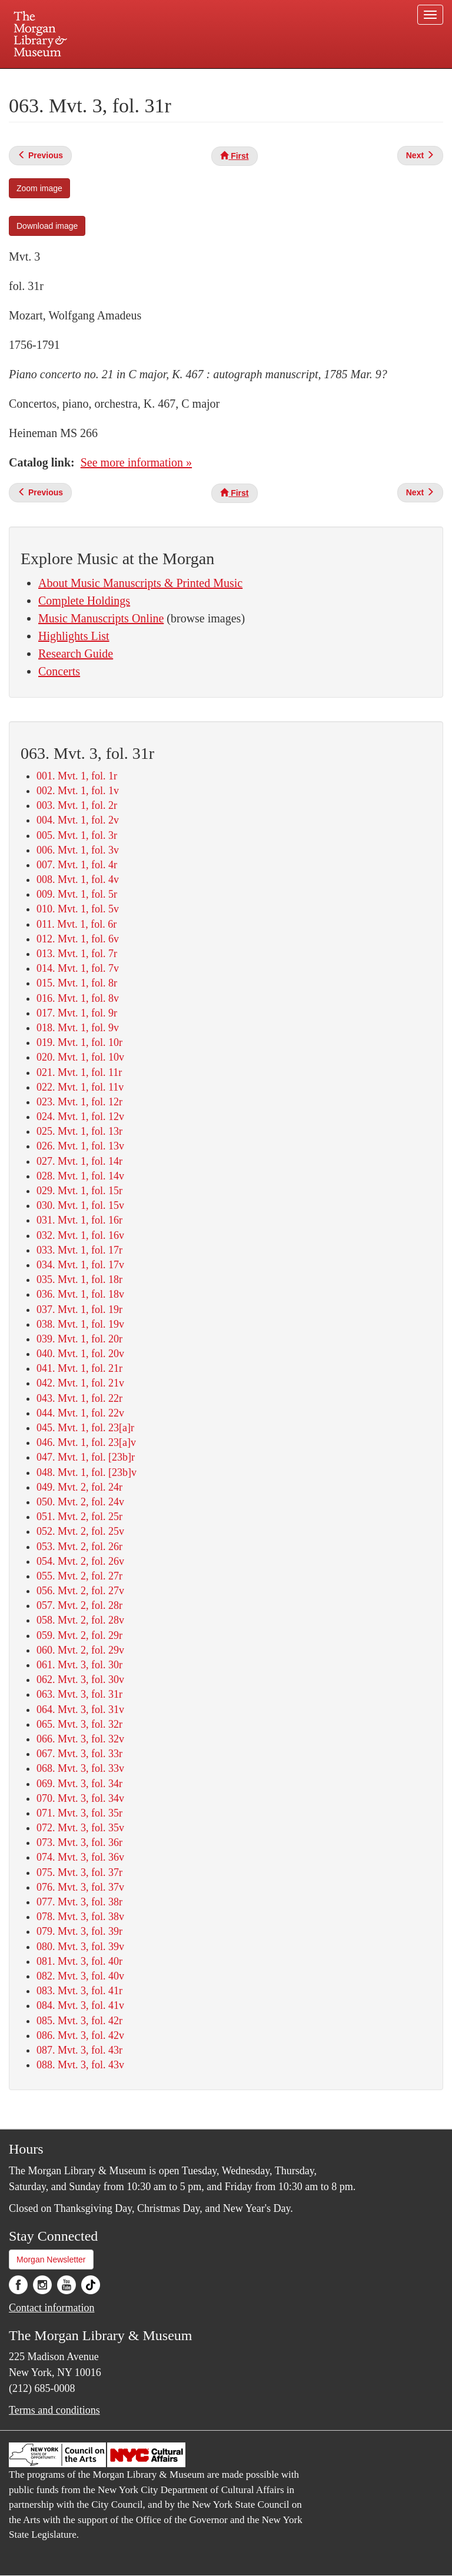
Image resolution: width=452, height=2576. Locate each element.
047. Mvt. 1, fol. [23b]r (85, 1457)
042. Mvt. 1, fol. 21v (80, 1383)
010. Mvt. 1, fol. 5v (77, 909)
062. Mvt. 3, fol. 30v (80, 1679)
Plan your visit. (86, 78)
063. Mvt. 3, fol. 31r (79, 1694)
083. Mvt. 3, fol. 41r (79, 1991)
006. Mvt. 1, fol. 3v (77, 850)
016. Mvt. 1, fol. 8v (77, 998)
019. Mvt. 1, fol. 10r (79, 1042)
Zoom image (39, 188)
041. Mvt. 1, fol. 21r (79, 1368)
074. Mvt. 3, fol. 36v (80, 1857)
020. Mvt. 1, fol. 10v (80, 1057)
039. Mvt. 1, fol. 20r (79, 1339)
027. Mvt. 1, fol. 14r (79, 1161)
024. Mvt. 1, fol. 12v (80, 1116)
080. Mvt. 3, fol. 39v (80, 1946)
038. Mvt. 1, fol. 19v (80, 1324)
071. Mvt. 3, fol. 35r (79, 1813)
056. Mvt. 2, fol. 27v (80, 1591)
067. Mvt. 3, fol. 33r (79, 1753)
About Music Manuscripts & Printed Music (140, 582)
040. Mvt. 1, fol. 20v (80, 1353)
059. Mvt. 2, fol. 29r (79, 1635)
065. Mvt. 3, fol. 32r (79, 1724)
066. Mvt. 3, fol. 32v (80, 1739)
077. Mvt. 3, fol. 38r (79, 1902)
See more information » (136, 462)
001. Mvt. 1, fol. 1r (76, 776)
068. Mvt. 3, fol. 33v (80, 1768)
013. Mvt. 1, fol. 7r (76, 953)
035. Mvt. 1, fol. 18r (79, 1279)
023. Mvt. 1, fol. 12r (79, 1102)
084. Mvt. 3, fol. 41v (80, 2005)
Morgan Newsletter (51, 2259)
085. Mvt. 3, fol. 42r (79, 2021)
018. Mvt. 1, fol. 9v (77, 1028)
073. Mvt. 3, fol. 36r (79, 1842)
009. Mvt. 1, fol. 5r (76, 894)
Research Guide (75, 653)
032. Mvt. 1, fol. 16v (80, 1235)
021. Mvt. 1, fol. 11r (79, 1072)
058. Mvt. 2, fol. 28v (80, 1620)
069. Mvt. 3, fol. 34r (79, 1783)
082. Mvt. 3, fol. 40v (80, 1976)
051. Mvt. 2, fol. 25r (79, 1516)
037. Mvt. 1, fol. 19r (79, 1309)
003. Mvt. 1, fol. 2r (76, 805)
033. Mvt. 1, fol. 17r (79, 1250)
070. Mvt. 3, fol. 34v (80, 1798)
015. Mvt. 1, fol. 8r (76, 983)
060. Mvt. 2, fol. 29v (80, 1650)
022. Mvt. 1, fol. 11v (80, 1087)
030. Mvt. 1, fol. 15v (80, 1205)
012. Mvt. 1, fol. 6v (77, 939)
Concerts (59, 671)
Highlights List (73, 635)
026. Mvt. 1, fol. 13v (80, 1146)
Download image (47, 226)
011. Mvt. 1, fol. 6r (76, 924)
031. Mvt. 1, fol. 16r (79, 1220)
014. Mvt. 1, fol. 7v (77, 968)
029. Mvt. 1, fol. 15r (79, 1191)
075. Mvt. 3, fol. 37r (79, 1872)
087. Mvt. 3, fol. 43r (79, 2050)
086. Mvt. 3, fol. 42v (80, 2035)
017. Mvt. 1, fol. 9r (76, 1013)
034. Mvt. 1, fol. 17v (80, 1265)
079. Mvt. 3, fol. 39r (79, 1931)
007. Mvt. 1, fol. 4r (76, 865)
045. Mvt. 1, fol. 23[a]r (85, 1428)
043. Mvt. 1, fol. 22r (79, 1398)
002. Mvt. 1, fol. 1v (77, 791)
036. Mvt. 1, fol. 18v (80, 1294)
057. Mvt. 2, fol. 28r (79, 1605)
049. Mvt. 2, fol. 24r (79, 1487)
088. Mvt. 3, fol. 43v (80, 2065)
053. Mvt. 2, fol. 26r (79, 1546)
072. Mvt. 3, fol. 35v (80, 1828)
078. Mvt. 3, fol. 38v (80, 1916)
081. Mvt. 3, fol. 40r (79, 1961)
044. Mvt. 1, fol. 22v (80, 1413)
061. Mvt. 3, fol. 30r (79, 1665)
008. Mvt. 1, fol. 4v (77, 879)
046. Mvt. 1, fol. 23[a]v (86, 1442)
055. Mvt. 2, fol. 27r (79, 1576)
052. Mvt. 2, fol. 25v (80, 1531)
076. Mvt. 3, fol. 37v (80, 1887)
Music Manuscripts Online (101, 618)
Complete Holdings (84, 600)
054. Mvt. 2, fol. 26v (80, 1561)
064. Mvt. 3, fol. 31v (80, 1709)
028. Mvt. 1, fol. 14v (80, 1176)
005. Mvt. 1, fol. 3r (76, 835)
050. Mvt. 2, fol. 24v (80, 1502)
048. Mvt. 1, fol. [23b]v (86, 1472)
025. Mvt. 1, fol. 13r (79, 1131)
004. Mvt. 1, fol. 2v (77, 820)
